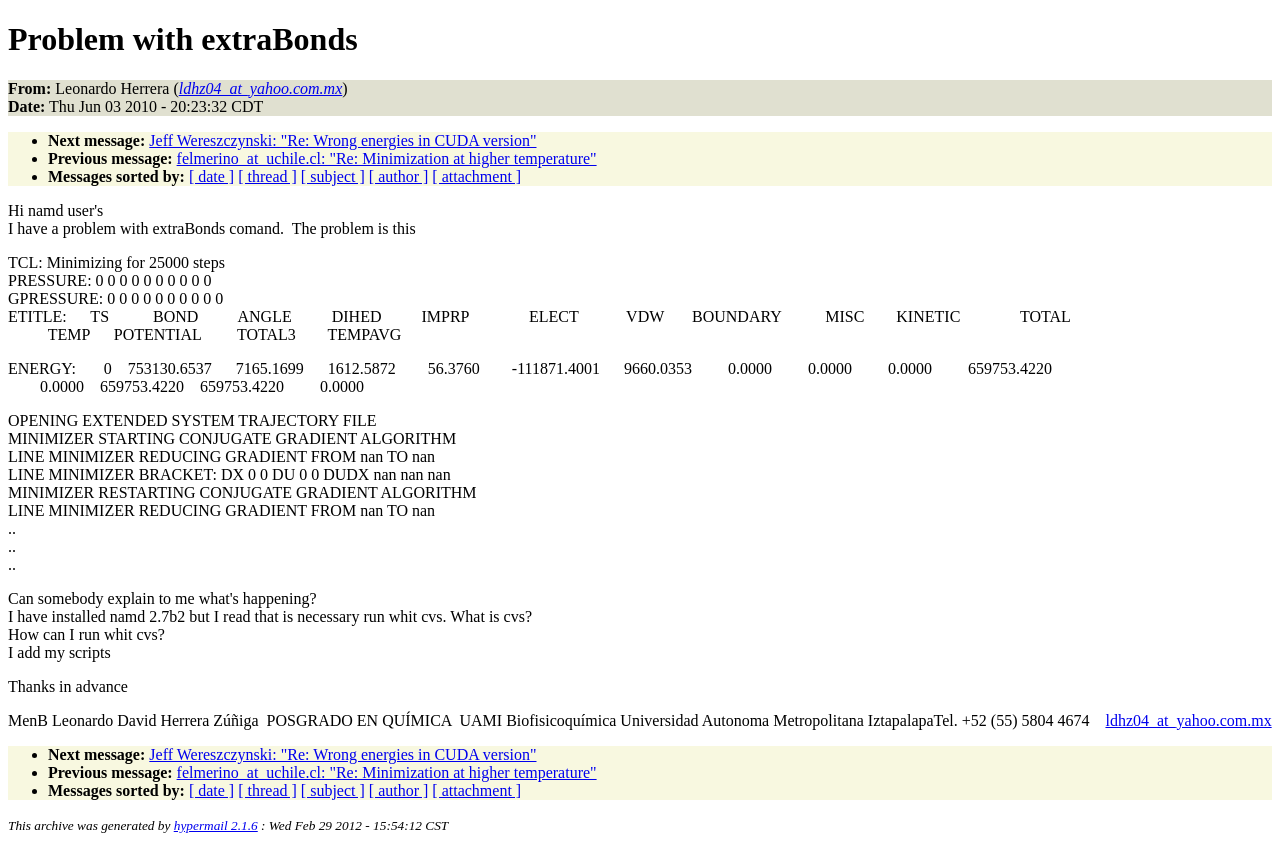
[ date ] (211, 176)
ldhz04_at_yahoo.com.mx (1188, 720)
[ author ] (399, 176)
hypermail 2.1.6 (216, 825)
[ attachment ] (476, 176)
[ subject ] (333, 176)
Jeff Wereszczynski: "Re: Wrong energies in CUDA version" (342, 140)
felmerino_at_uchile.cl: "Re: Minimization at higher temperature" (387, 158)
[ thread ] (267, 176)
